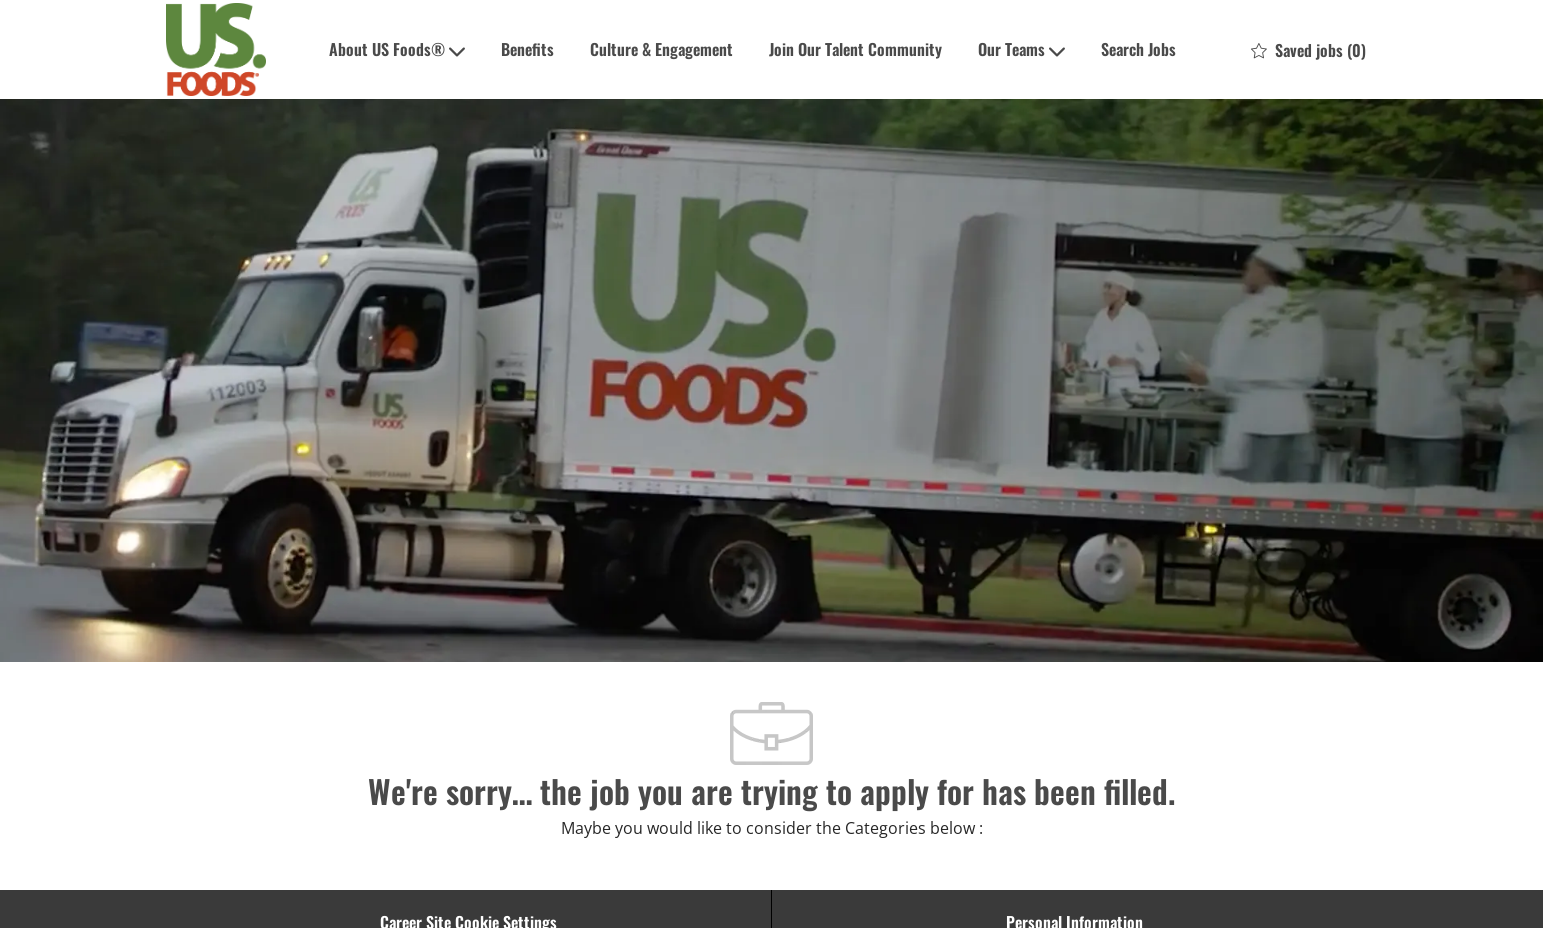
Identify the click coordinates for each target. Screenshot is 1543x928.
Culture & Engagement (661, 49)
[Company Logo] (216, 49)
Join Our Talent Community (855, 49)
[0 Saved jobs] (1308, 50)
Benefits (527, 49)
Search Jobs (1138, 49)
